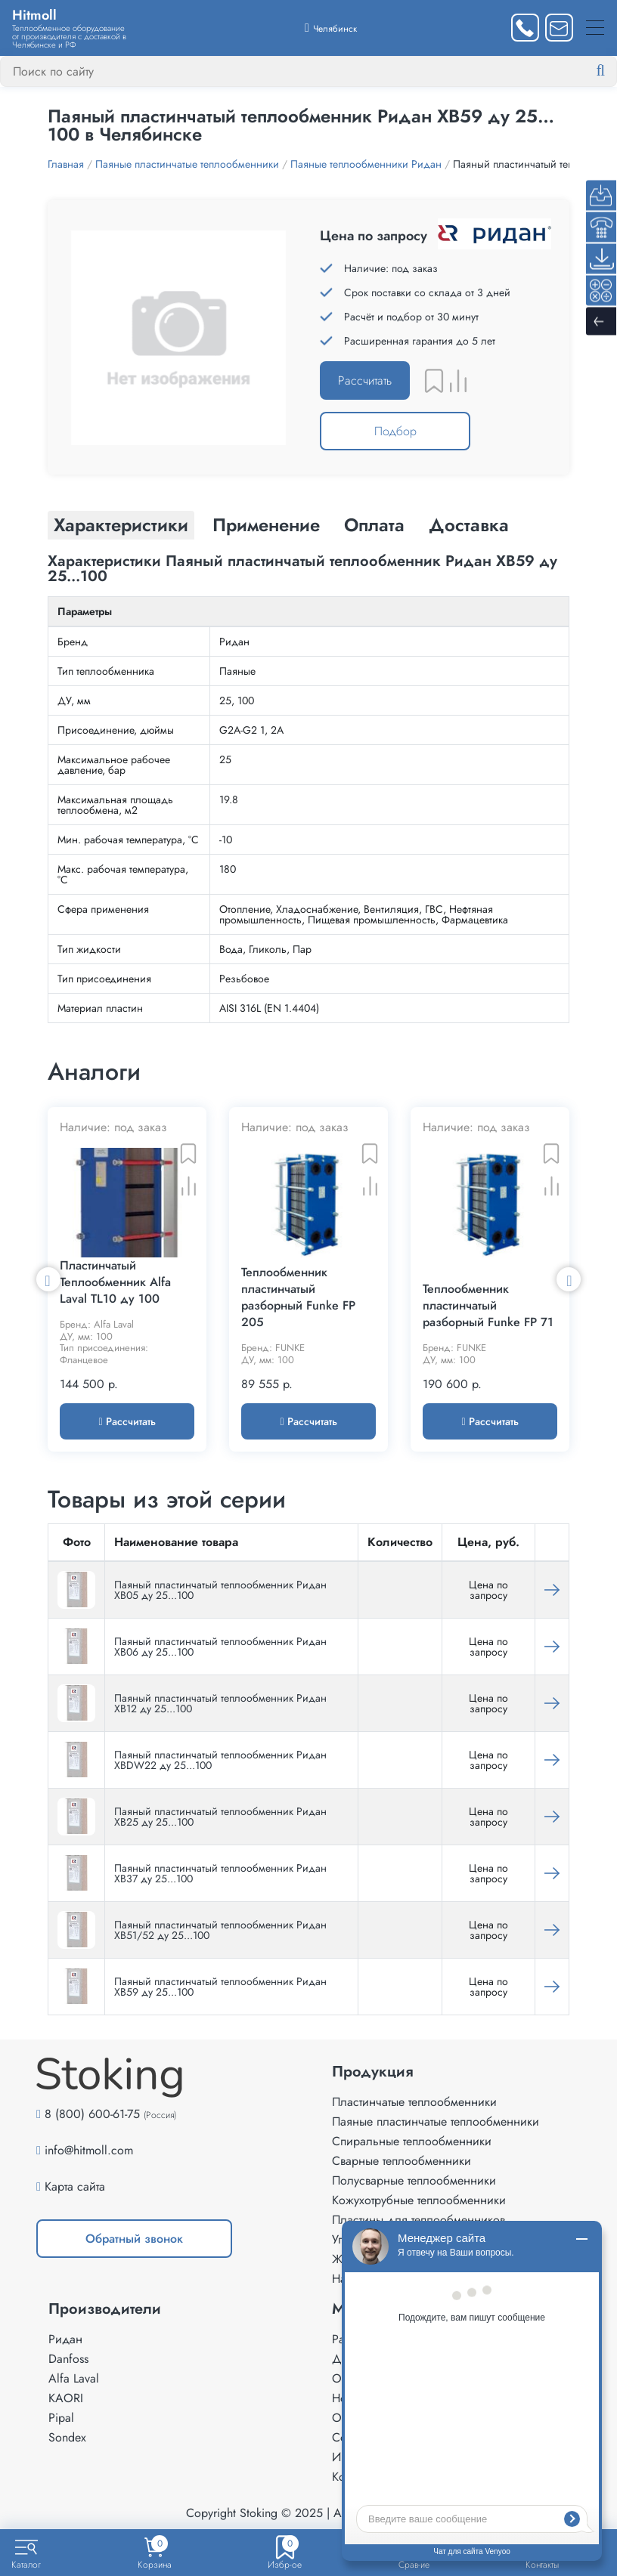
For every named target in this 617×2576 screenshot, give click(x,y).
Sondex (67, 2437)
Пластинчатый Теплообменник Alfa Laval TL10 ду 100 (115, 1282)
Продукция (373, 2072)
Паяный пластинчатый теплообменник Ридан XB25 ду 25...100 (220, 1816)
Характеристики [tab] (121, 525)
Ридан (65, 2339)
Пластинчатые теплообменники (414, 2102)
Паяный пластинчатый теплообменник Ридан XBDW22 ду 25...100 (220, 1760)
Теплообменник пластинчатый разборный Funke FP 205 (298, 1297)
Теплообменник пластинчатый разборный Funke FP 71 (488, 1306)
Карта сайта (75, 2186)
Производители (104, 2309)
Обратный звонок (134, 2238)
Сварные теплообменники (401, 2160)
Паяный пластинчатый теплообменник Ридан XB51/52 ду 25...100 (220, 1930)
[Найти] (612, 71)
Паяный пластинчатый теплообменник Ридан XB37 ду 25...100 (220, 1873)
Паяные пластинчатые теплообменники (435, 2121)
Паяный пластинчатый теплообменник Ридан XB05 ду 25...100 (220, 1590)
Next (569, 1279)
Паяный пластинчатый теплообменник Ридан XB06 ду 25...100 (220, 1646)
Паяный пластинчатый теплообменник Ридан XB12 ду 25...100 (220, 1703)
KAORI (65, 2398)
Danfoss (68, 2358)
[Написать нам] (559, 28)
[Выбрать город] (330, 28)
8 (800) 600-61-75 (92, 2114)
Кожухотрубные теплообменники (419, 2200)
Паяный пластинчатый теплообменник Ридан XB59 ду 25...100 (220, 1986)
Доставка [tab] (469, 525)
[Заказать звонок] (525, 28)
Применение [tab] (266, 525)
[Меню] (595, 28)
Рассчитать (365, 380)
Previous (48, 1279)
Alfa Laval (73, 2378)
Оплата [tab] (374, 525)
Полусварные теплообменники (414, 2180)
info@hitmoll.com (89, 2150)
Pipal (61, 2417)
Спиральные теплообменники (411, 2141)
